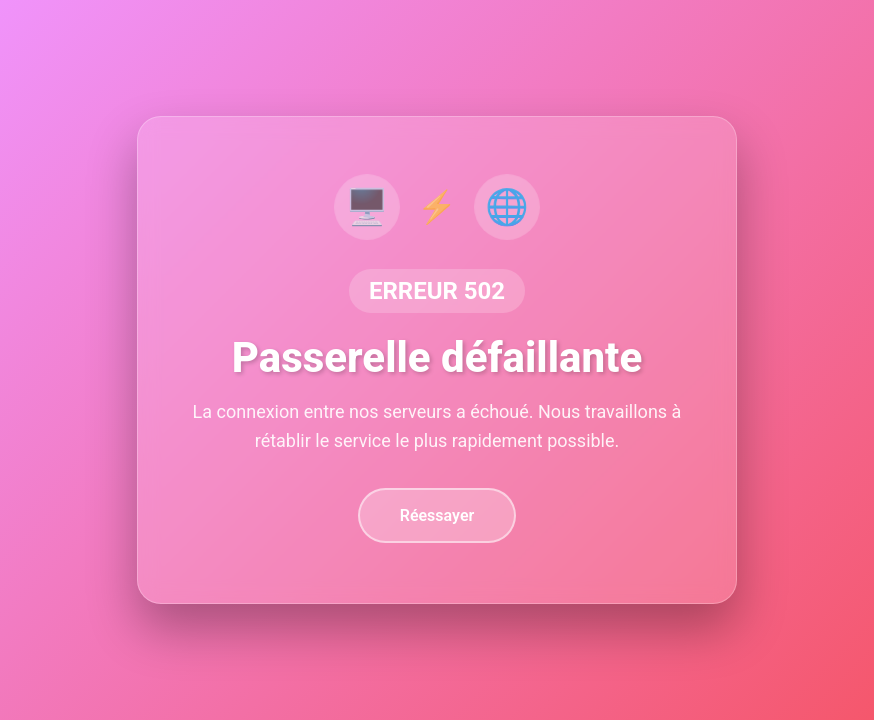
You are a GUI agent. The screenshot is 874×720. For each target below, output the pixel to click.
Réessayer (437, 515)
